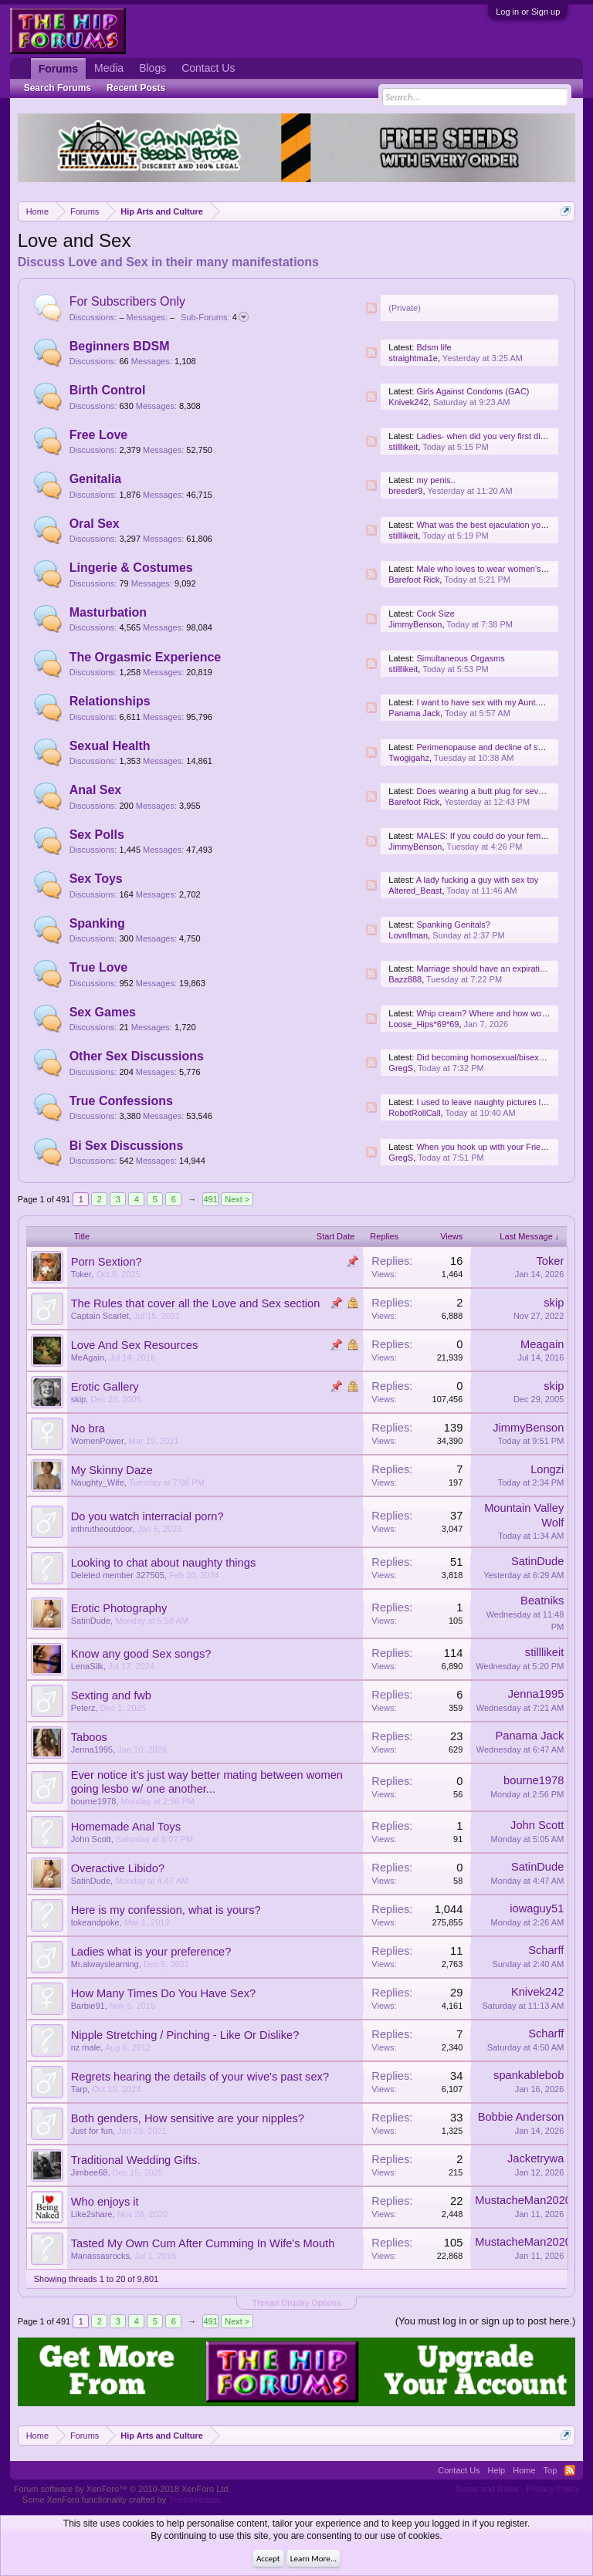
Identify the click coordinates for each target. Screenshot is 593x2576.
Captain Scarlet (100, 1315)
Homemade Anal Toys (126, 1826)
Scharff (546, 1950)
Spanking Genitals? (453, 924)
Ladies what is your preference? (151, 1952)
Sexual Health (110, 745)
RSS (371, 308)
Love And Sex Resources (134, 1345)
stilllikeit (403, 446)
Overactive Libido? (117, 1868)
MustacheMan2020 (523, 2200)
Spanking (97, 923)
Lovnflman (408, 935)
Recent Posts (136, 88)
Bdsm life (433, 347)
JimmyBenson (415, 624)
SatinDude (537, 1561)
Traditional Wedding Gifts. (136, 2160)
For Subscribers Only (127, 301)
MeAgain (87, 1357)
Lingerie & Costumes (131, 567)
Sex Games (102, 1012)
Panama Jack (414, 713)
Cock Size (435, 613)
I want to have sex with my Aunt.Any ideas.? (499, 702)
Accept (268, 2559)
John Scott (91, 1839)
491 (211, 1199)
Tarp (79, 2089)
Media (109, 68)
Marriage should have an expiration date (492, 968)
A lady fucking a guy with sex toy (477, 879)
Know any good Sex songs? (141, 1654)
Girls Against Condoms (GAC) (472, 391)
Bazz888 (405, 979)
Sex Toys (96, 878)
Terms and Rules (487, 2488)
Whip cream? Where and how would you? (495, 1013)
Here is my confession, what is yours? (166, 1910)
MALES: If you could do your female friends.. (500, 835)
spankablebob (528, 2075)
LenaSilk (87, 1666)
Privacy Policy (553, 2488)
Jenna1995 (536, 1694)
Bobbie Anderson (521, 2117)
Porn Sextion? (106, 1262)
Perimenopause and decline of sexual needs (499, 747)
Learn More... (313, 2559)
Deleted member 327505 (117, 1575)
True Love (98, 967)
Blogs (152, 68)
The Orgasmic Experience (145, 657)
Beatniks (542, 1600)
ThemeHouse (193, 2499)
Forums (58, 69)
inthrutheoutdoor (102, 1528)
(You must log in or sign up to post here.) (485, 2321)
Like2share (92, 2214)
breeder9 (405, 490)
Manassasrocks (100, 2255)
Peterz (83, 1707)
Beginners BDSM (119, 346)
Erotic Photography (119, 1608)
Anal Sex (95, 789)
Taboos (89, 1737)
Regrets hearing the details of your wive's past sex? (200, 2077)
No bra (88, 1428)
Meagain (542, 1344)
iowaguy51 (537, 1908)
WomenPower (97, 1440)
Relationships (110, 701)
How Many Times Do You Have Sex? (163, 1993)
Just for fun (92, 2130)
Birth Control (107, 390)
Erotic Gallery (105, 1387)
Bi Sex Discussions (126, 1145)
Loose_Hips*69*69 (423, 1024)
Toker (81, 1274)
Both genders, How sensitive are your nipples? (187, 2118)
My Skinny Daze (112, 1470)
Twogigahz (408, 757)
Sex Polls (96, 834)
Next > (237, 1199)
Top (550, 2470)
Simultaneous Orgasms (460, 658)
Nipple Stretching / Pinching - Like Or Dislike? (185, 2035)
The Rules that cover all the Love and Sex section (195, 1303)
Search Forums (57, 88)
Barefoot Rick (413, 579)
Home (524, 2470)
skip (554, 1302)
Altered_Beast (415, 890)
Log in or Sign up (528, 11)
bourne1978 (94, 1801)
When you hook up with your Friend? (485, 1146)
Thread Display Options (296, 2302)
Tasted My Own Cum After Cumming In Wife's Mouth (203, 2243)
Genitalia (95, 478)
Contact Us (208, 68)
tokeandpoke (95, 1922)
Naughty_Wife (97, 1482)
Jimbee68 (89, 2172)
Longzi (547, 1469)
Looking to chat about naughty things (163, 1563)
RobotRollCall (414, 1112)
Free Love (98, 434)
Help (497, 2470)
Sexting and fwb (111, 1695)
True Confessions (121, 1100)
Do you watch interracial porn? (147, 1516)
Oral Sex (94, 523)
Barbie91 (88, 2005)
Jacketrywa (535, 2158)
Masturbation (108, 612)
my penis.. (435, 480)
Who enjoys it (105, 2202)
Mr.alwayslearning (105, 1964)
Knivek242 (408, 402)
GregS (400, 1068)
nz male (86, 2047)
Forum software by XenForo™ (122, 2488)
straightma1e (413, 358)
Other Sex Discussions (136, 1056)
